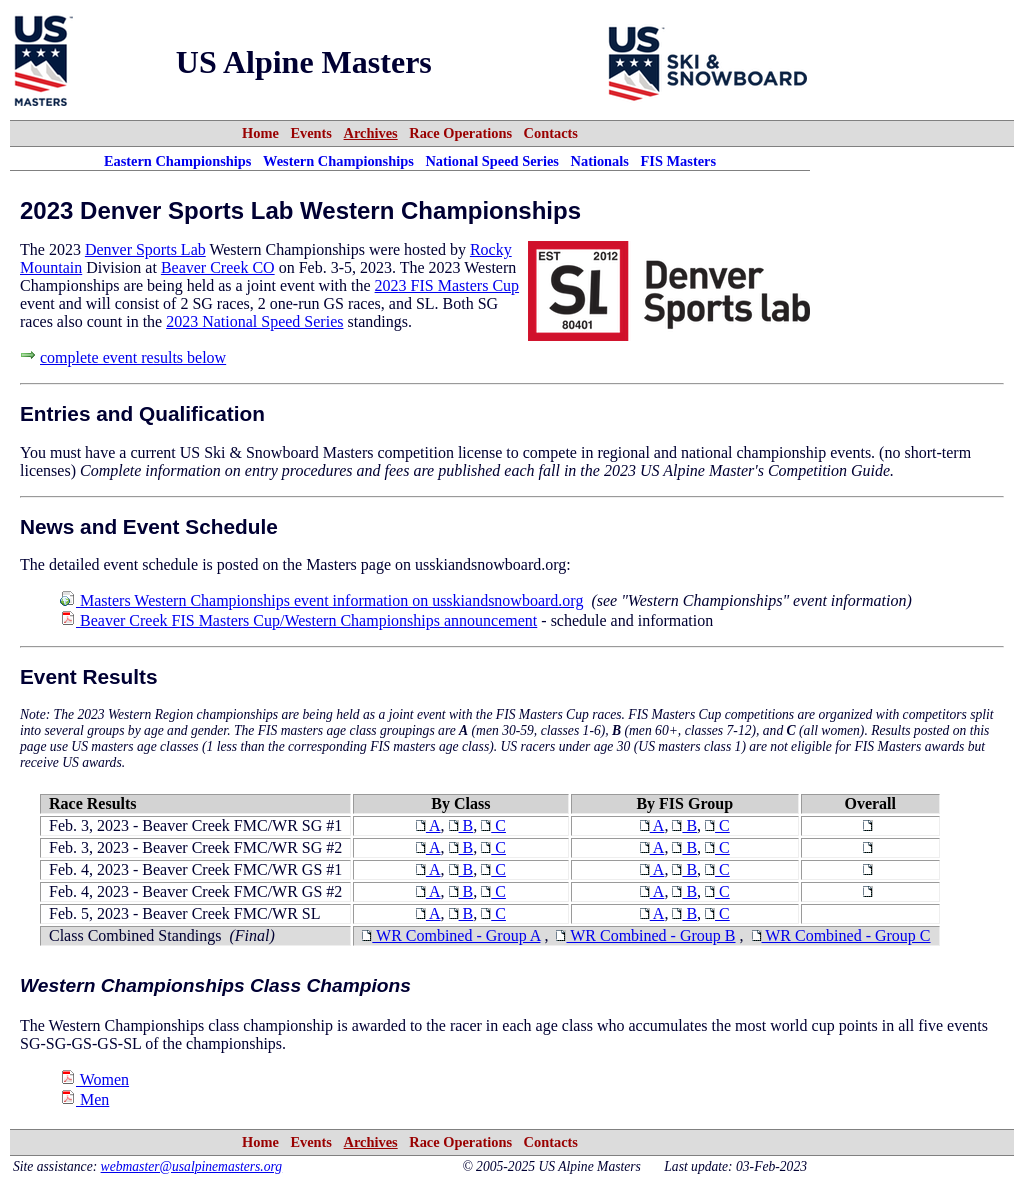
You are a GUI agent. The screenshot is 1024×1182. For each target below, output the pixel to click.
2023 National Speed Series (254, 321)
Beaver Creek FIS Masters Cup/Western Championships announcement (298, 620)
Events (311, 133)
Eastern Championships (178, 161)
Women (94, 1079)
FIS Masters (679, 161)
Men (84, 1099)
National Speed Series (492, 161)
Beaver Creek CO (218, 267)
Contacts (551, 133)
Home (260, 133)
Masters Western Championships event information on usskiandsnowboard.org (321, 600)
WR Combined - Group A (451, 935)
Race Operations (460, 133)
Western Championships (338, 161)
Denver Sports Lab (145, 249)
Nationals (600, 161)
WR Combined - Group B (645, 935)
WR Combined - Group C (841, 935)
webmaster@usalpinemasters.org (192, 1166)
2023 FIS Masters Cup (447, 285)
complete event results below (133, 357)
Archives (371, 133)
